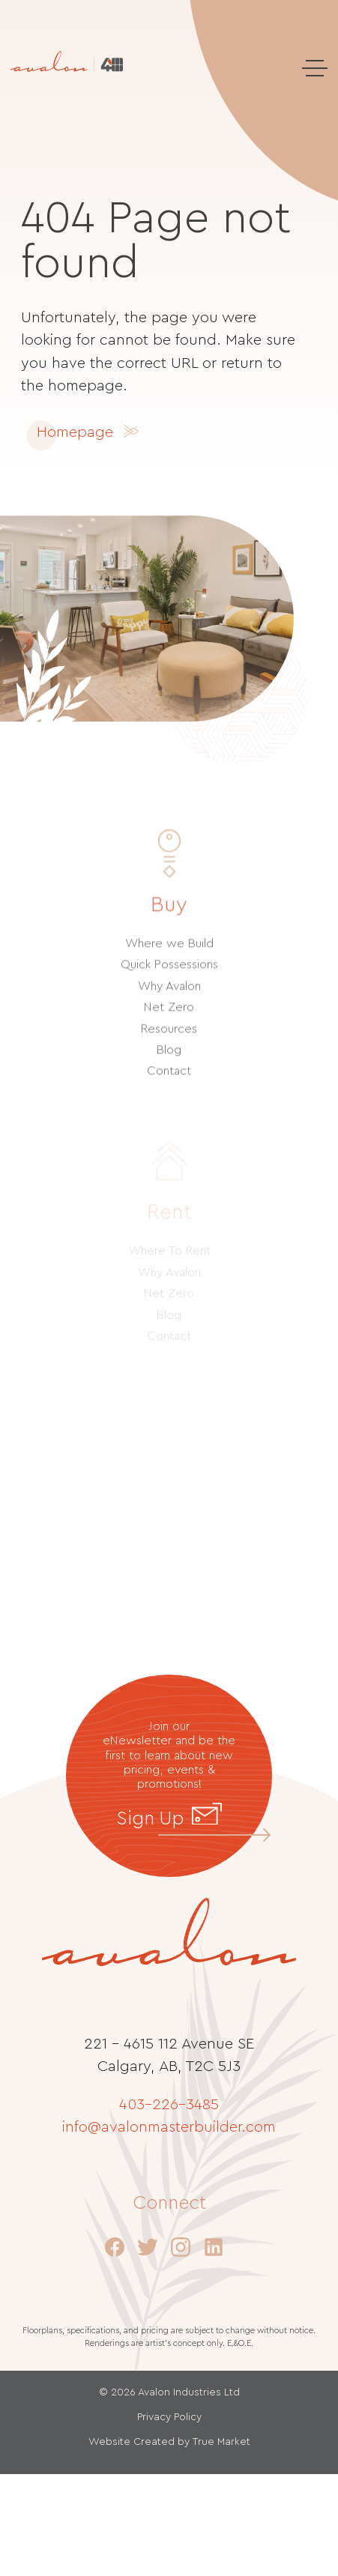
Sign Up (169, 1817)
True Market (221, 2442)
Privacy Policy (169, 2417)
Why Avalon (169, 1000)
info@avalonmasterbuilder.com (169, 2127)
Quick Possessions (169, 979)
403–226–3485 (169, 2104)
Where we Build (169, 958)
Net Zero (169, 1022)
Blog (169, 1065)
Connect (169, 2203)
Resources (169, 1043)
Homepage (75, 432)
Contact (169, 1086)
